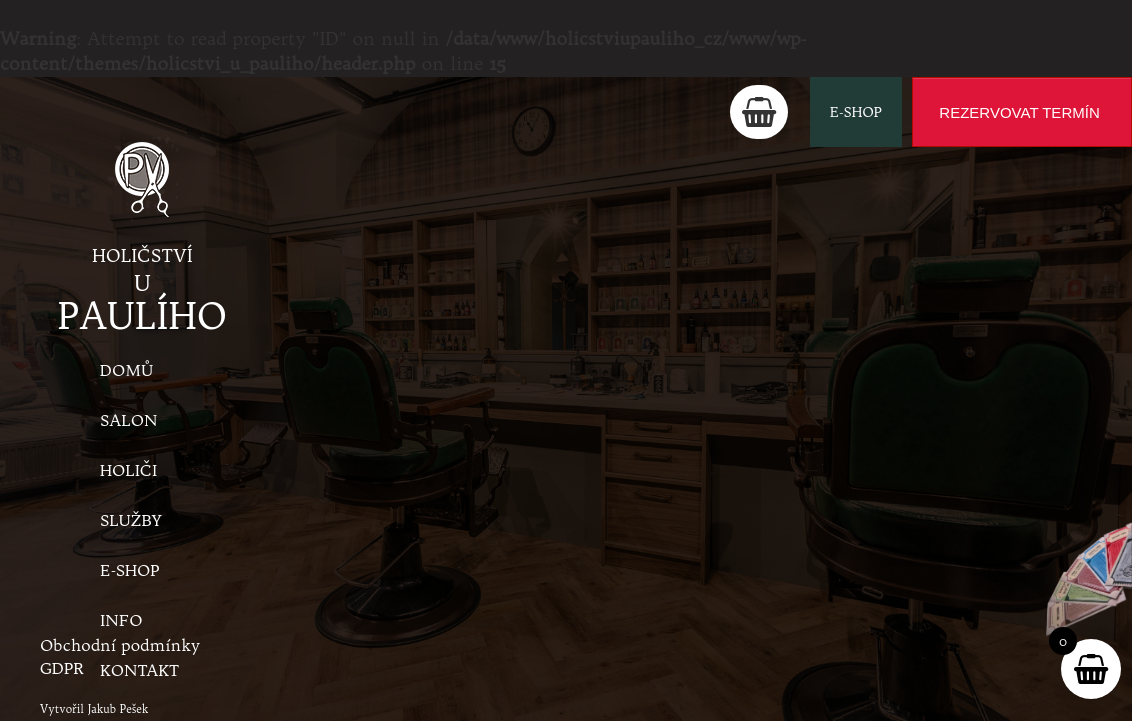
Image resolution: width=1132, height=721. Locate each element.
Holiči (128, 470)
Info (121, 620)
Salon (128, 420)
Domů (126, 370)
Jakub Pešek (118, 709)
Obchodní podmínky (120, 645)
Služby (130, 520)
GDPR (62, 668)
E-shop (856, 112)
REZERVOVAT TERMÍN (1019, 112)
